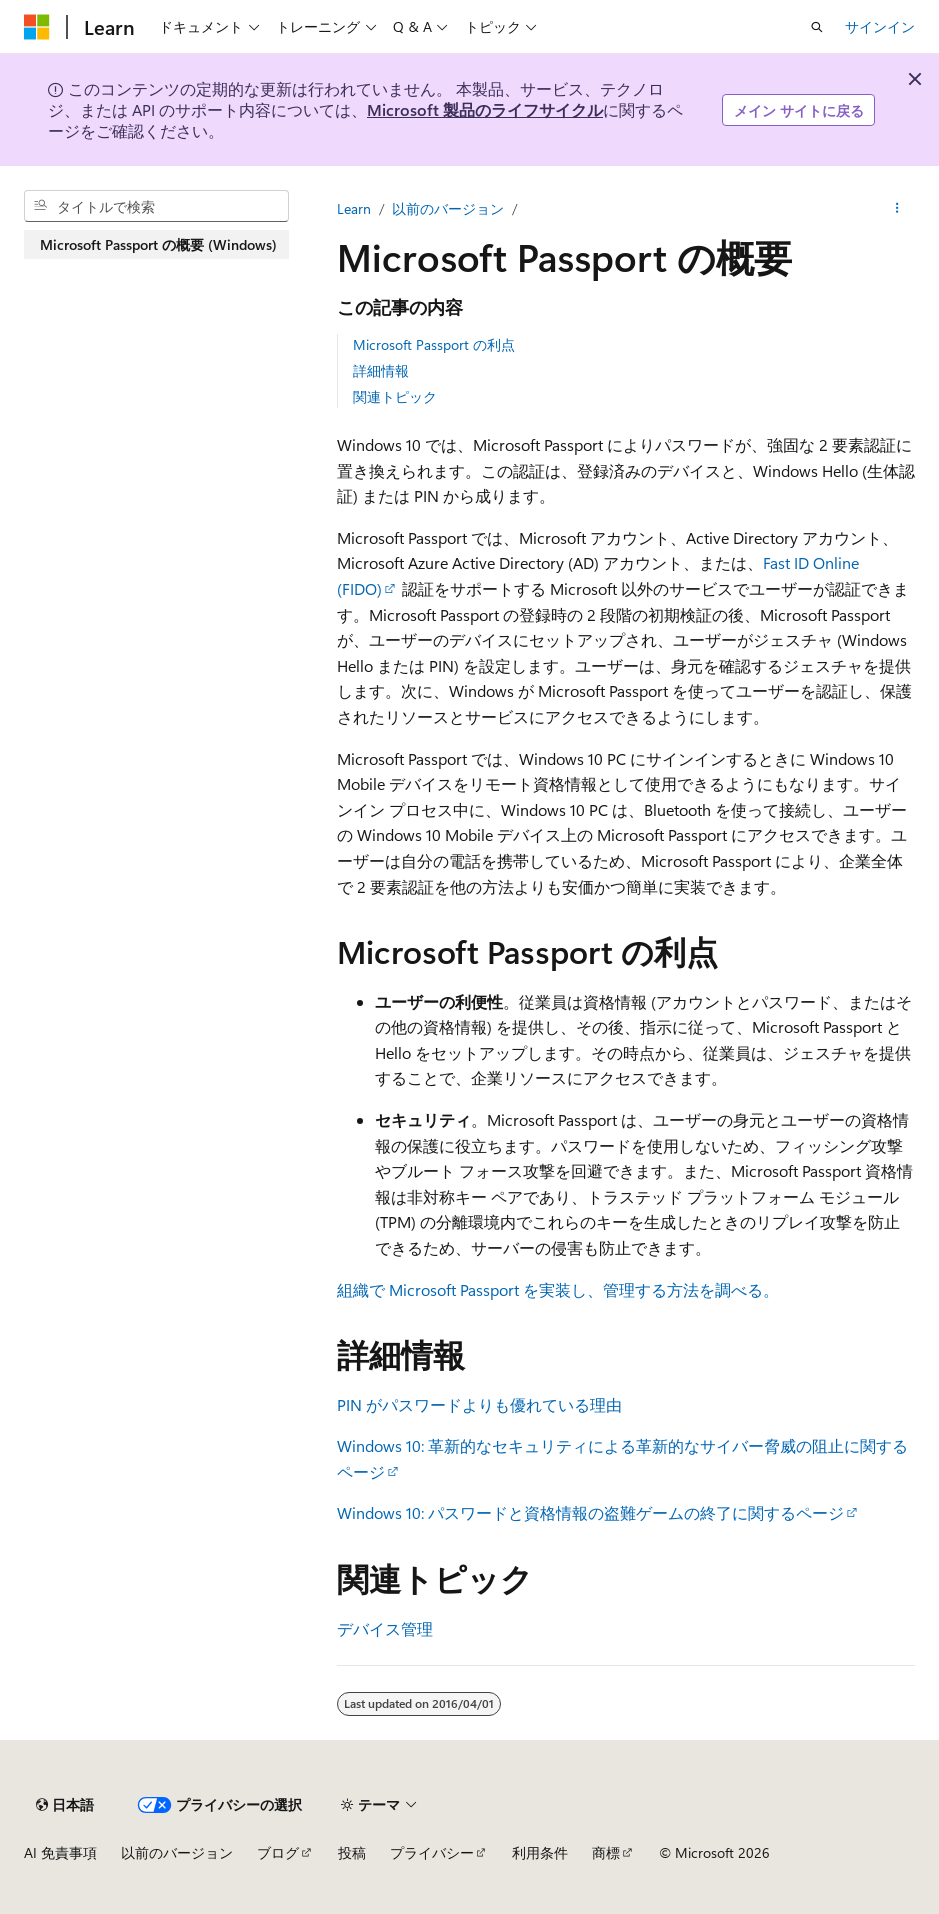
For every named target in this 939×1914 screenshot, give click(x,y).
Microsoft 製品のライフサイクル (485, 109)
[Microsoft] (37, 27)
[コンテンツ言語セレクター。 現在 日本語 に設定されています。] (65, 1805)
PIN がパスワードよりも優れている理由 (479, 1404)
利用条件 (540, 1852)
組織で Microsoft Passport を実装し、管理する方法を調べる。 (558, 1289)
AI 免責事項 (60, 1852)
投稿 (352, 1852)
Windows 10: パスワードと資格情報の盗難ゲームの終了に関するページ (590, 1512)
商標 (606, 1852)
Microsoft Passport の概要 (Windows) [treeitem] (158, 244)
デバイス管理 (385, 1628)
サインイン (880, 26)
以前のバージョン (448, 208)
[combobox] (156, 206)
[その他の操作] (897, 209)
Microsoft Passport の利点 (434, 344)
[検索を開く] (817, 27)
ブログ (278, 1852)
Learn (354, 208)
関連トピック (395, 396)
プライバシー (432, 1852)
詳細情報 (381, 370)
